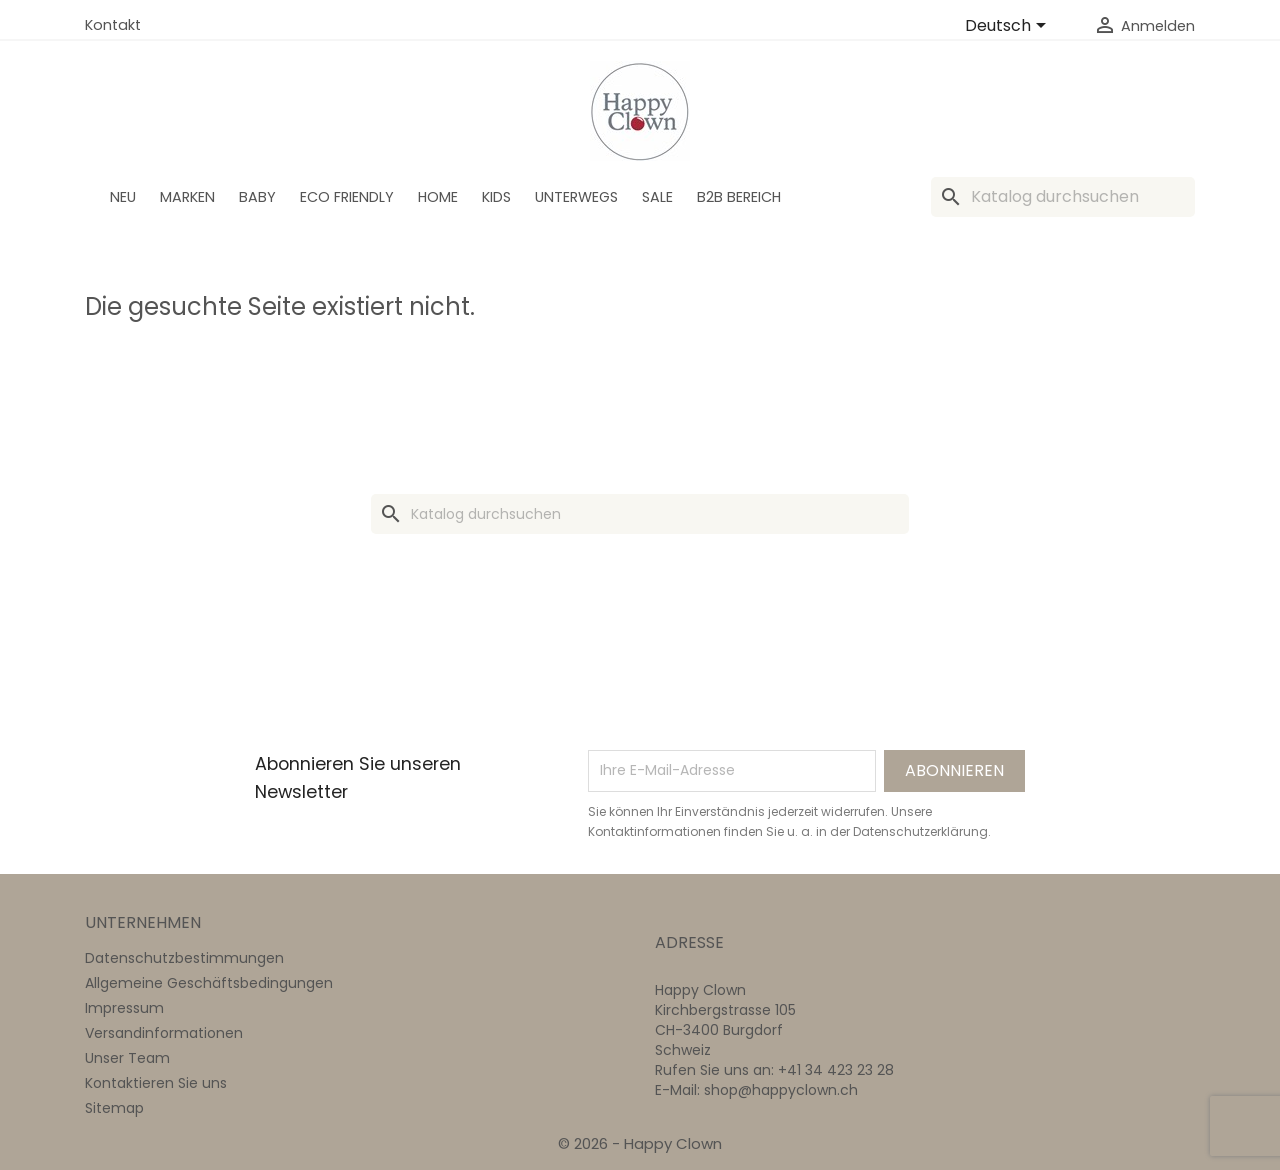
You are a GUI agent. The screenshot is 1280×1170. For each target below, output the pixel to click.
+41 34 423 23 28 (836, 1070)
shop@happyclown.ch (781, 1090)
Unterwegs (576, 197)
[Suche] (1063, 197)
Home (438, 197)
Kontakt (113, 25)
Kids (496, 197)
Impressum (124, 1008)
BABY (257, 197)
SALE (657, 197)
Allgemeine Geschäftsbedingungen (209, 983)
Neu (123, 197)
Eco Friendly (347, 197)
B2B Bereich (739, 197)
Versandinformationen (164, 1033)
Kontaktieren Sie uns (156, 1083)
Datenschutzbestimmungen (184, 958)
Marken (187, 197)
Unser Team (127, 1058)
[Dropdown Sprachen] (1009, 27)
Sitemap (114, 1108)
